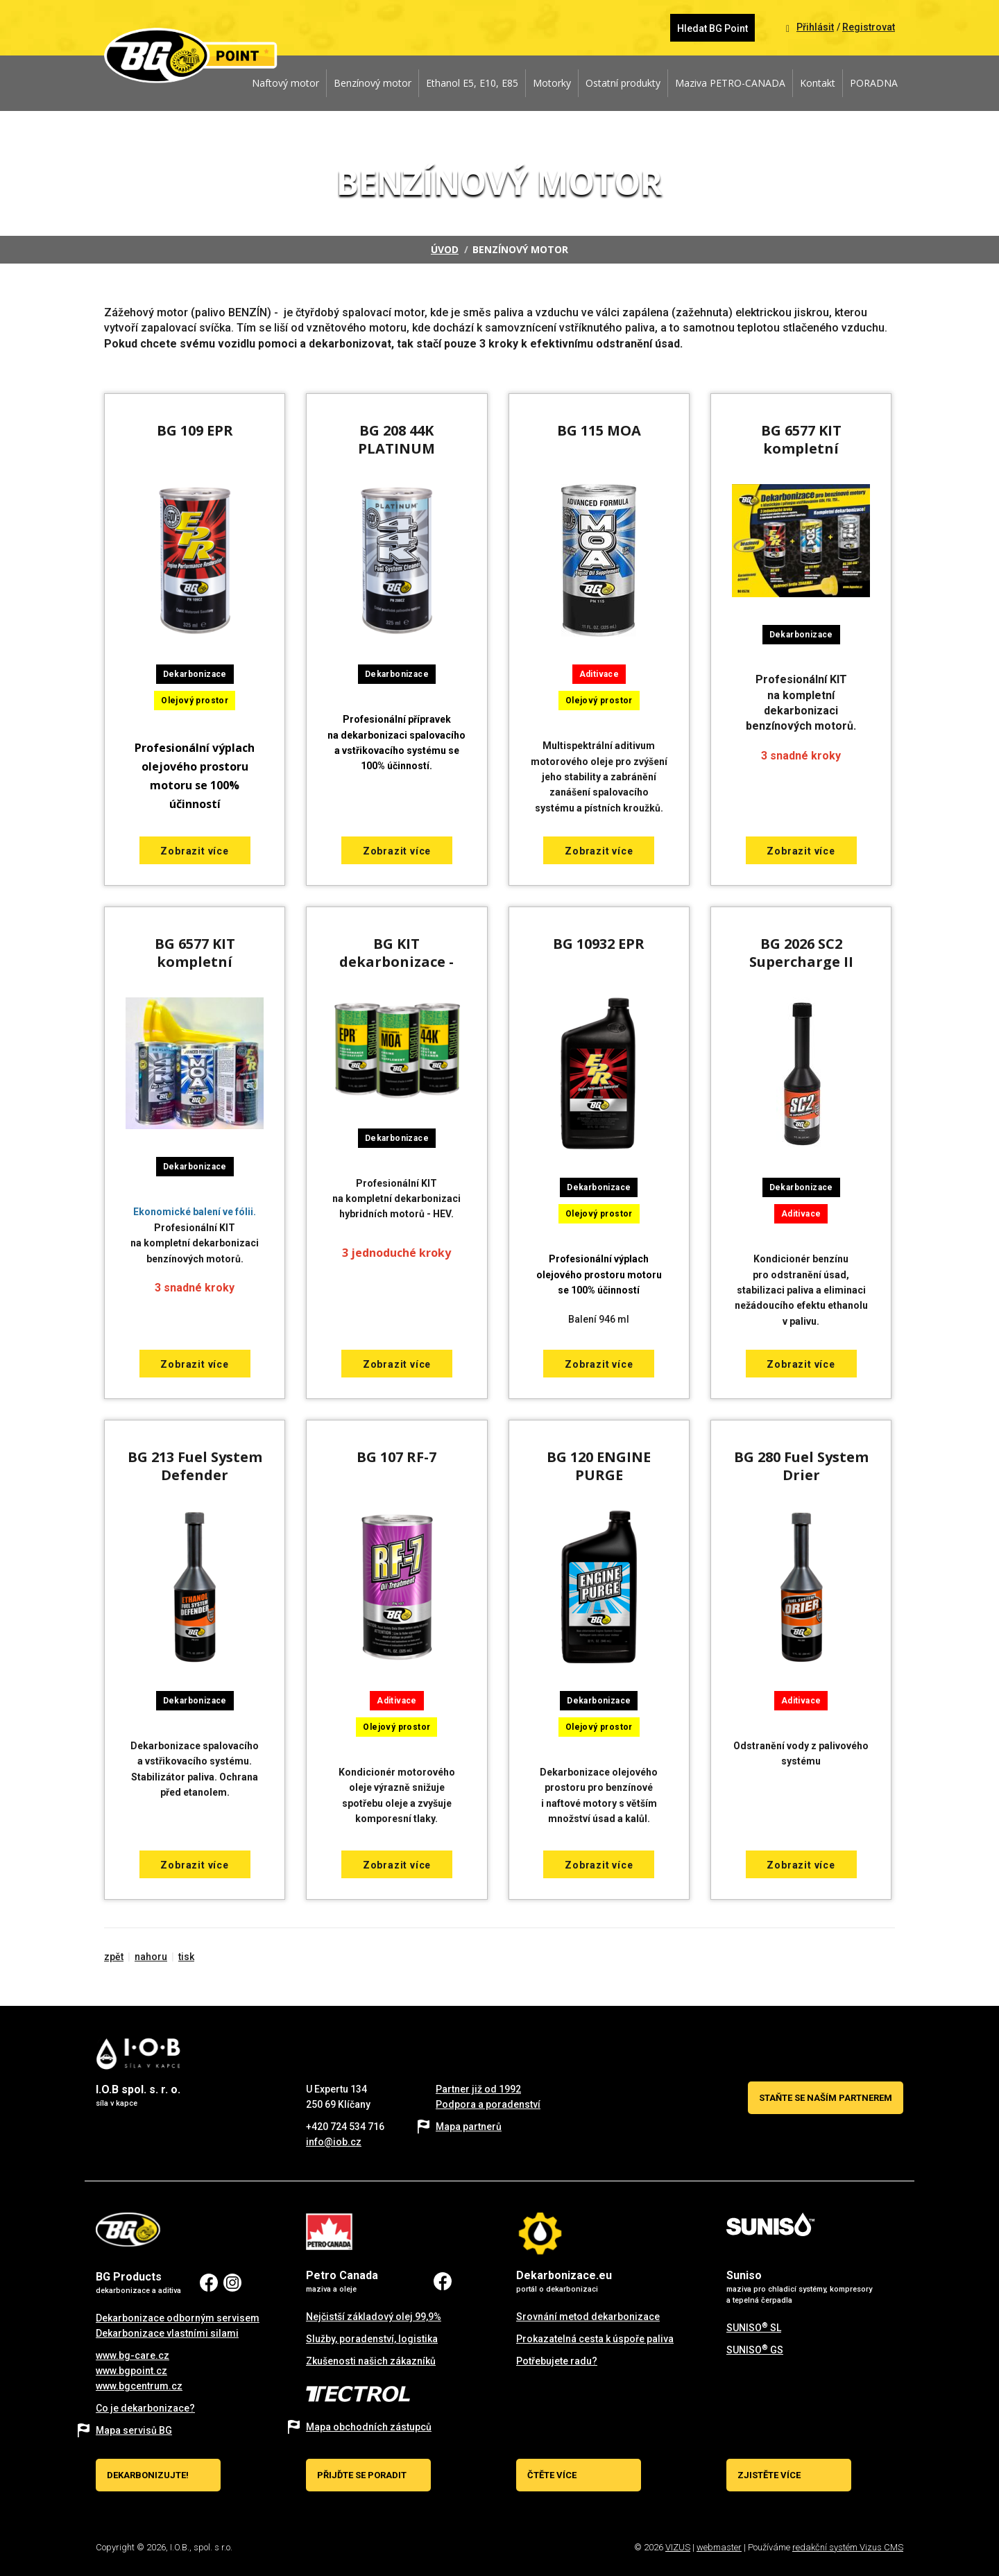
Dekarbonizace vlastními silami (167, 2333)
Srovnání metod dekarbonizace (588, 2316)
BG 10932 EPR (598, 943)
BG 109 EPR (195, 430)
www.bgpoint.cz (131, 2370)
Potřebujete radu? (556, 2361)
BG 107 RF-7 (396, 1457)
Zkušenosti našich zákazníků (371, 2361)
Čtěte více (552, 2475)
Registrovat (868, 27)
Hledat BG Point (712, 28)
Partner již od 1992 (478, 2089)
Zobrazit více (194, 851)
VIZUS (677, 2547)
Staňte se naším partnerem (825, 2098)
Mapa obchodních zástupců (369, 2426)
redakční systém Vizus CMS (847, 2547)
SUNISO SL (753, 2327)
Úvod (445, 249)
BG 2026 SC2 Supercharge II (801, 952)
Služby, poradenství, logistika (372, 2338)
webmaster (719, 2547)
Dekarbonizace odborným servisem (177, 2318)
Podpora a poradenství (488, 2104)
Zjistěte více (769, 2475)
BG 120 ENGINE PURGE (599, 1466)
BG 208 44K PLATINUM (396, 439)
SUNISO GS (754, 2349)
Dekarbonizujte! (148, 2475)
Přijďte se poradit (362, 2475)
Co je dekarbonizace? (145, 2408)
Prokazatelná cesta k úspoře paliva (595, 2338)
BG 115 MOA (599, 430)
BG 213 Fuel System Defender (195, 1466)
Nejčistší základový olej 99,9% (373, 2316)
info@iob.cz (333, 2141)
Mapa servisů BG (134, 2430)
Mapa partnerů (469, 2126)
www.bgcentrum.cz (139, 2386)
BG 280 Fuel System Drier (801, 1466)
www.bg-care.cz (132, 2355)
